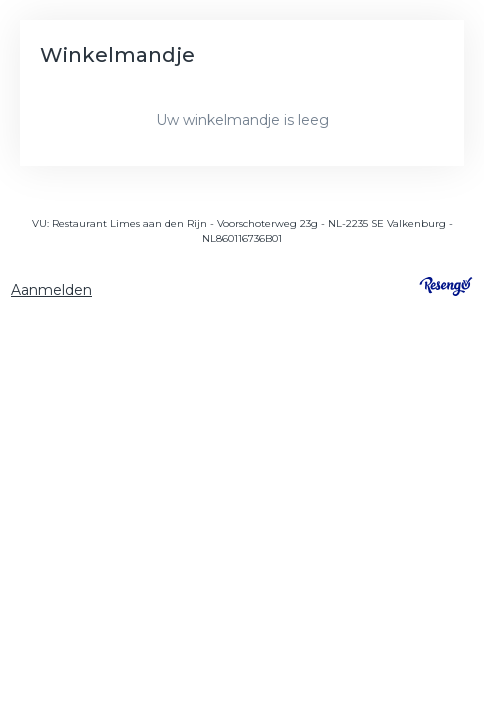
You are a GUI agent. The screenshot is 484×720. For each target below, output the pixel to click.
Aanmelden (51, 290)
